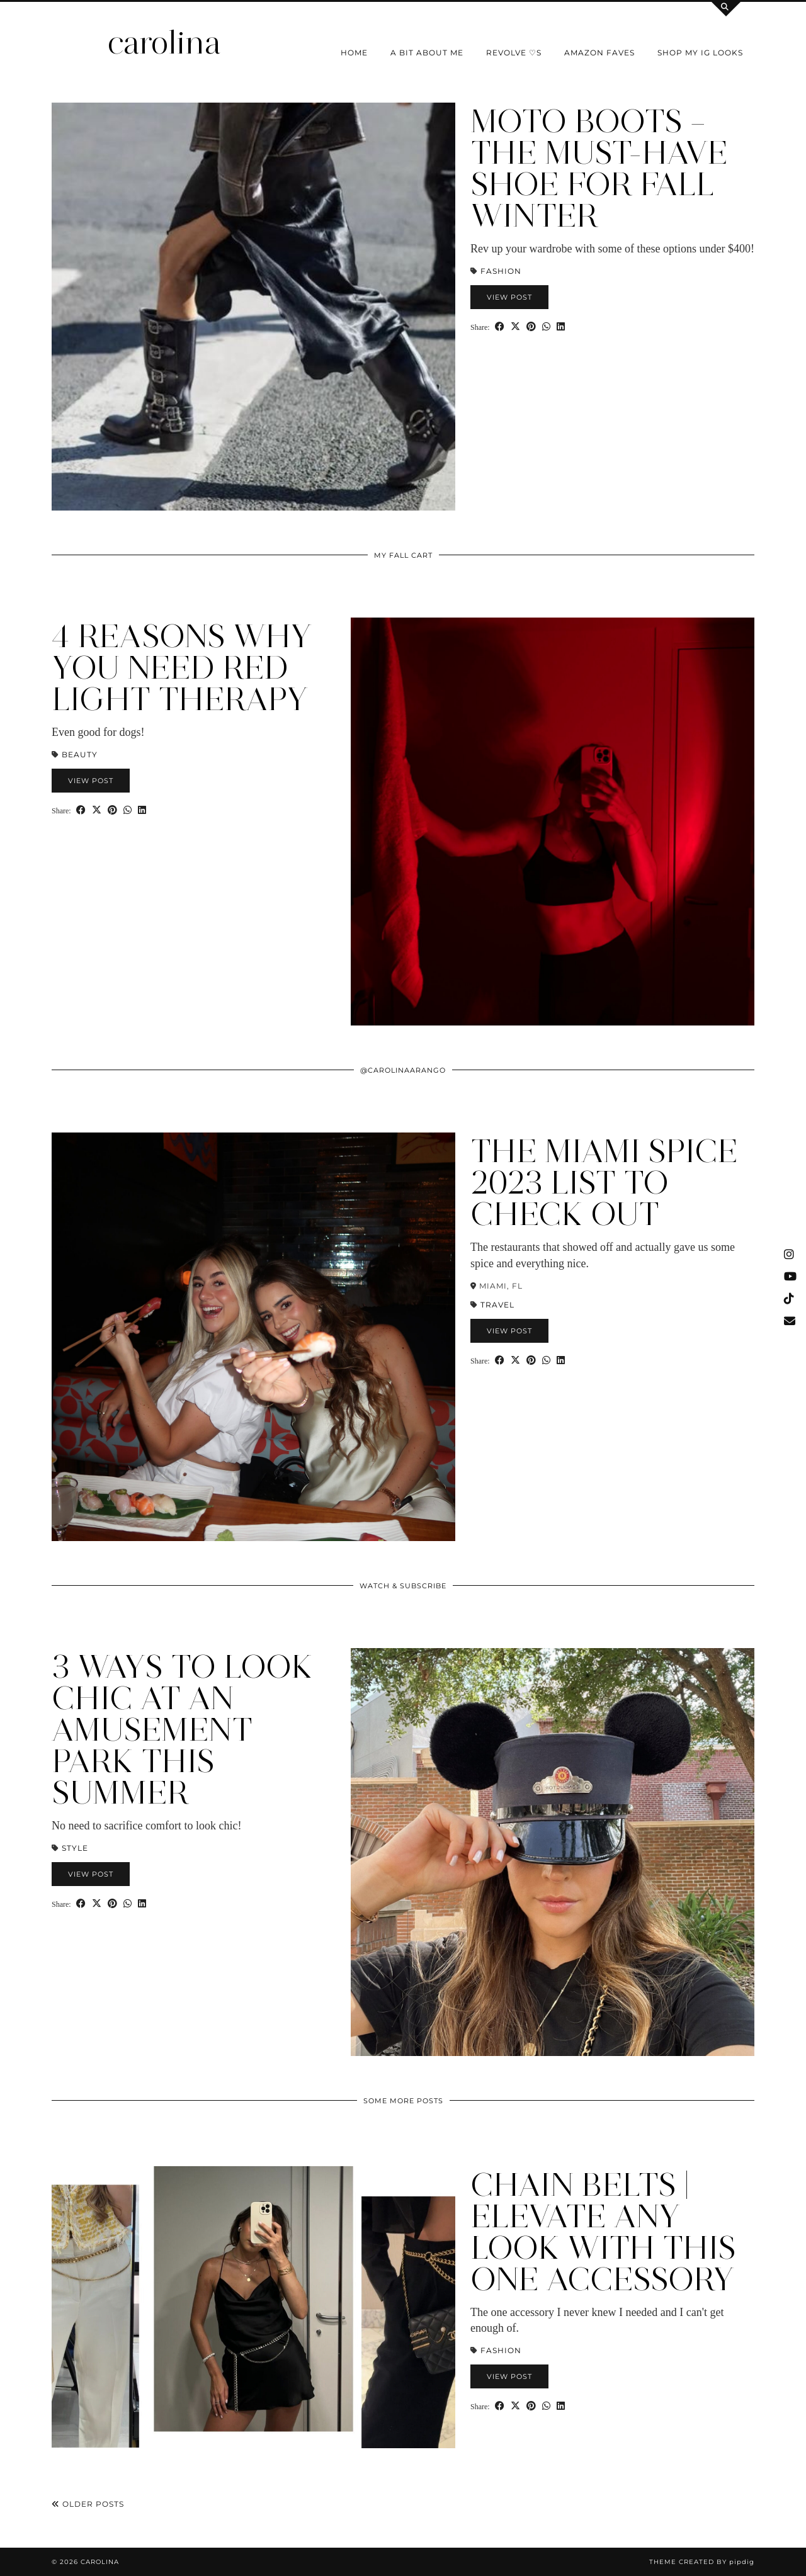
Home (354, 52)
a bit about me (426, 52)
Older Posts (88, 2504)
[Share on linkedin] (560, 326)
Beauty (80, 754)
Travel (497, 1304)
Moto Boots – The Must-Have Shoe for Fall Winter (599, 168)
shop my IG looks (700, 52)
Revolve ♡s (514, 52)
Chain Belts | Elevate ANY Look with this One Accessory (603, 2232)
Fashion (500, 271)
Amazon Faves (599, 52)
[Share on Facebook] (500, 326)
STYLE (75, 1848)
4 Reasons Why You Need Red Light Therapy (182, 667)
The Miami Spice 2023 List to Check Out (604, 1182)
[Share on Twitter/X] (515, 326)
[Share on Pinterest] (531, 326)
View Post (509, 297)
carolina (164, 42)
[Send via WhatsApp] (546, 326)
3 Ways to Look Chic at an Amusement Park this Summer (182, 1729)
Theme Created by (701, 2562)
